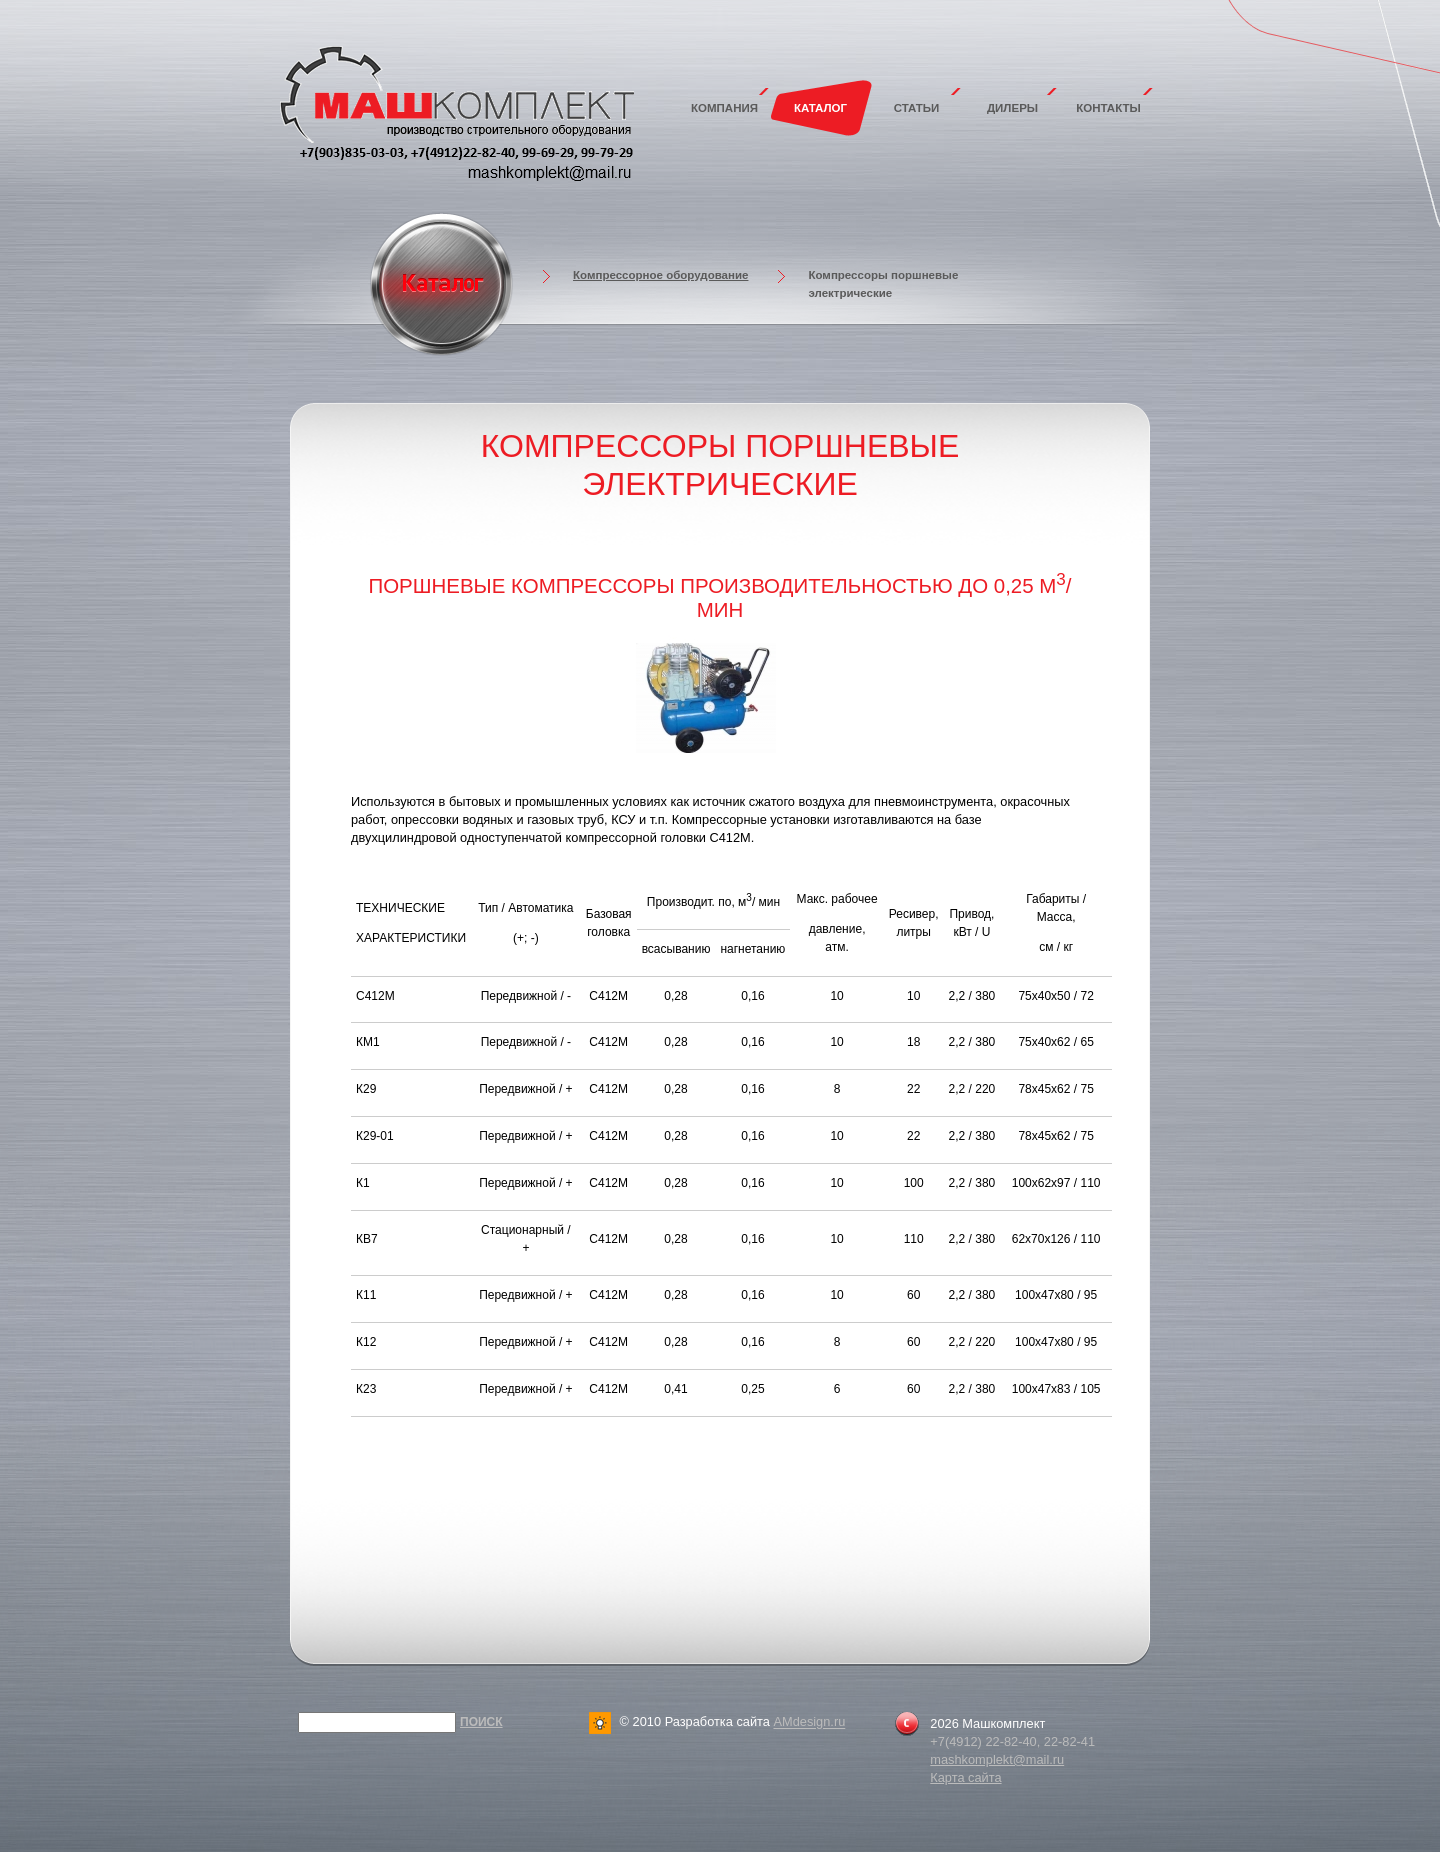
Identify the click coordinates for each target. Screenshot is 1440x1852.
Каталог (820, 108)
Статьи (917, 108)
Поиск (481, 1722)
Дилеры (1012, 108)
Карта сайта (965, 1777)
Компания (724, 108)
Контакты (1108, 108)
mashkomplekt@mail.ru (997, 1759)
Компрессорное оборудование (660, 275)
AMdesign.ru (809, 1722)
